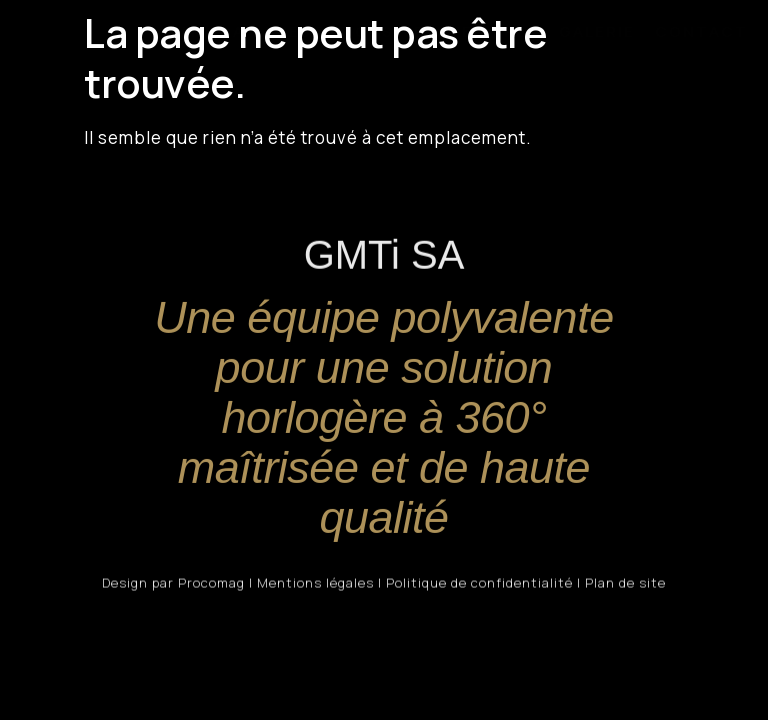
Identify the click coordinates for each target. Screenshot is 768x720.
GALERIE (597, 31)
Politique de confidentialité (479, 585)
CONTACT (701, 31)
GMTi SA (206, 31)
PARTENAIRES (476, 31)
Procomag (211, 585)
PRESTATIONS (329, 31)
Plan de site (625, 585)
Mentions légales (315, 585)
